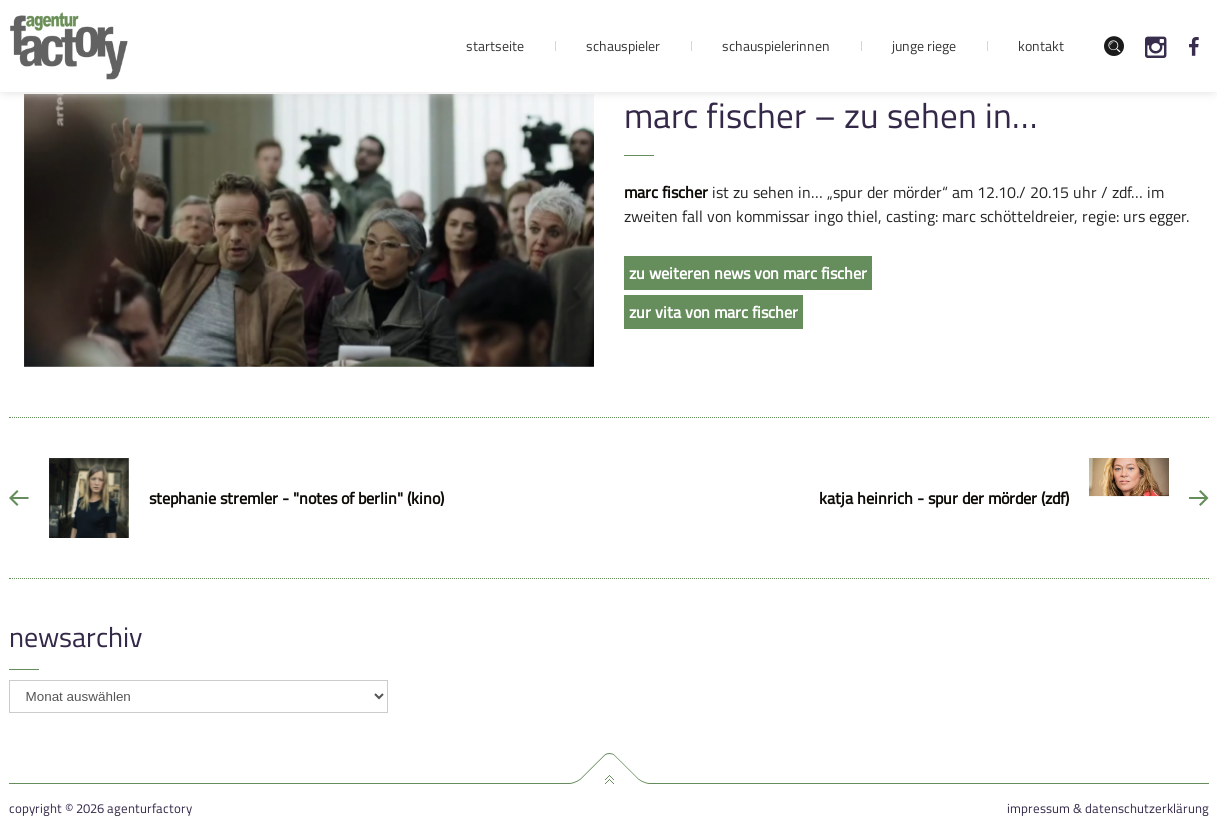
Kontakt (1041, 45)
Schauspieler (623, 45)
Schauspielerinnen (776, 45)
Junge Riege (924, 45)
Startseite (495, 45)
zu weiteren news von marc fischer (748, 273)
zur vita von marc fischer (713, 312)
